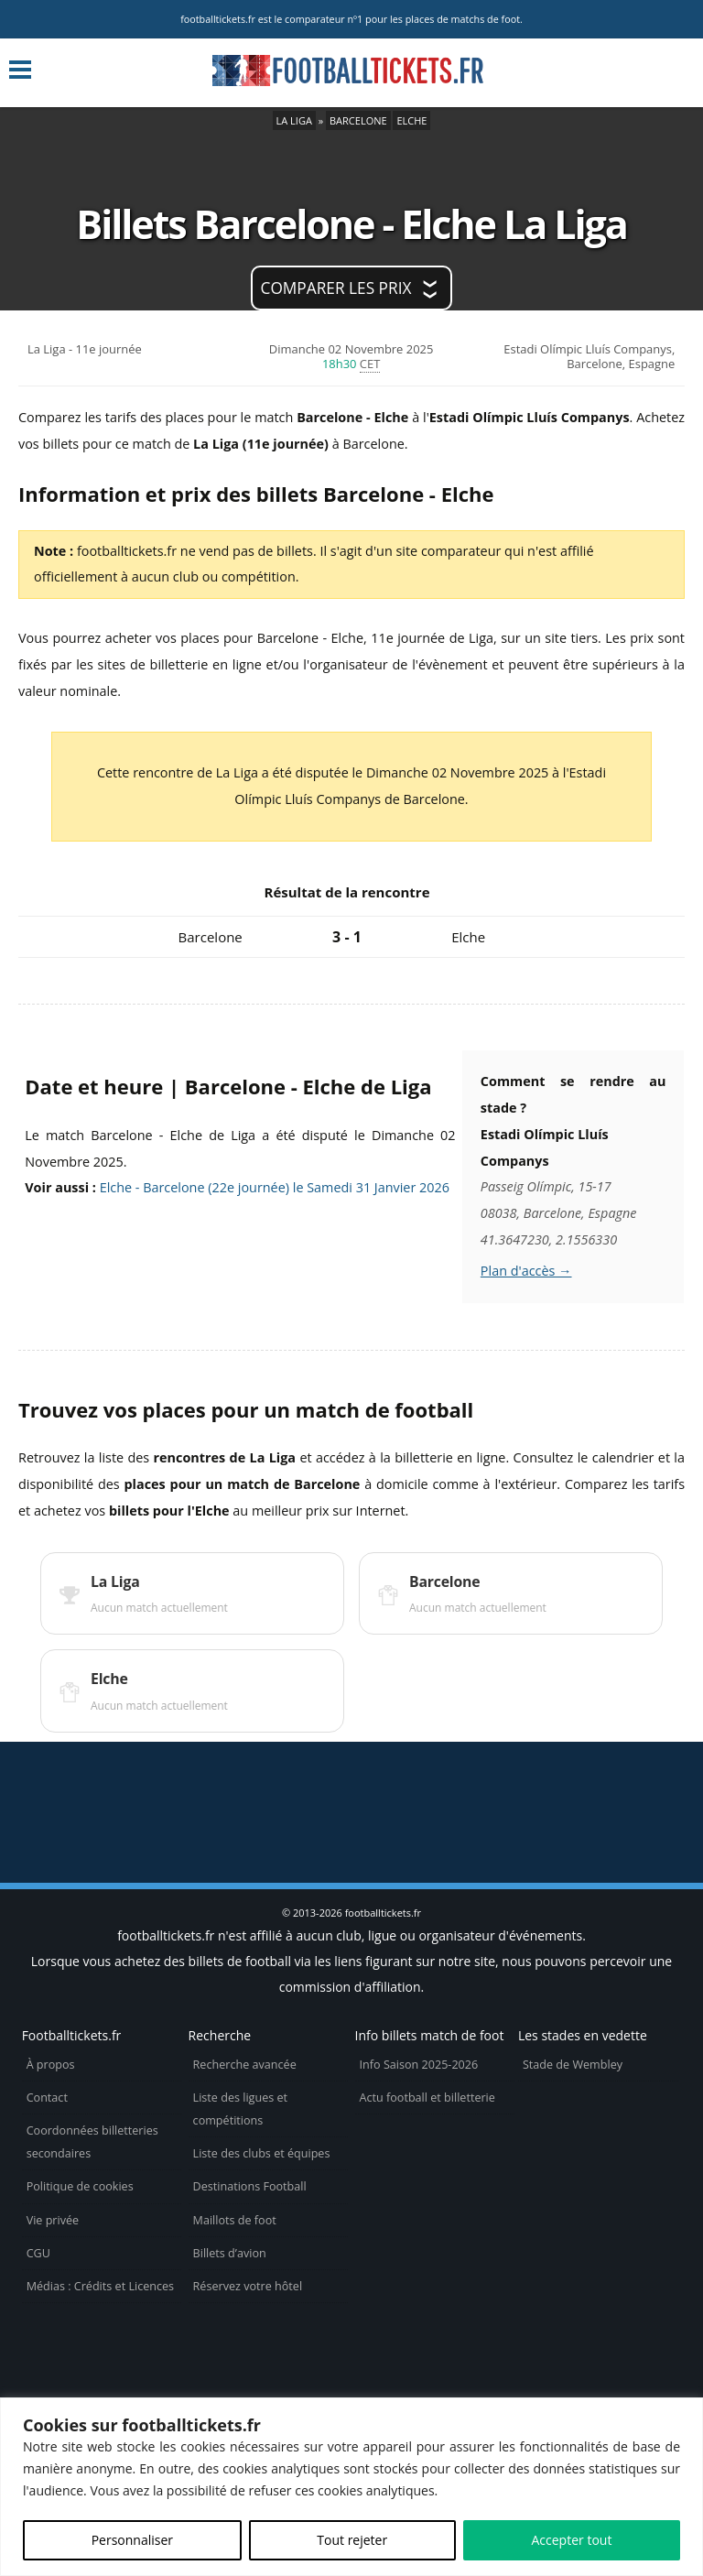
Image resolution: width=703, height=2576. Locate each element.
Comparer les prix (336, 288)
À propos (51, 2064)
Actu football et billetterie (427, 2097)
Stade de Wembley (572, 2064)
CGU (38, 2253)
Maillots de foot (234, 2220)
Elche (411, 120)
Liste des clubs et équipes (261, 2153)
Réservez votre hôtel (248, 2286)
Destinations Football (250, 2186)
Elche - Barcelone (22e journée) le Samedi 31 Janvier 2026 (274, 1187)
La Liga (294, 120)
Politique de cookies (80, 2186)
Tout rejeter (352, 2540)
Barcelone (358, 120)
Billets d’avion (229, 2253)
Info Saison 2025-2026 (419, 2064)
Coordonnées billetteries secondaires (92, 2142)
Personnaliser (132, 2540)
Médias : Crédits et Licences (100, 2286)
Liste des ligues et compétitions (240, 2109)
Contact (47, 2097)
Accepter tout (571, 2540)
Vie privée (53, 2220)
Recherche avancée (245, 2064)
